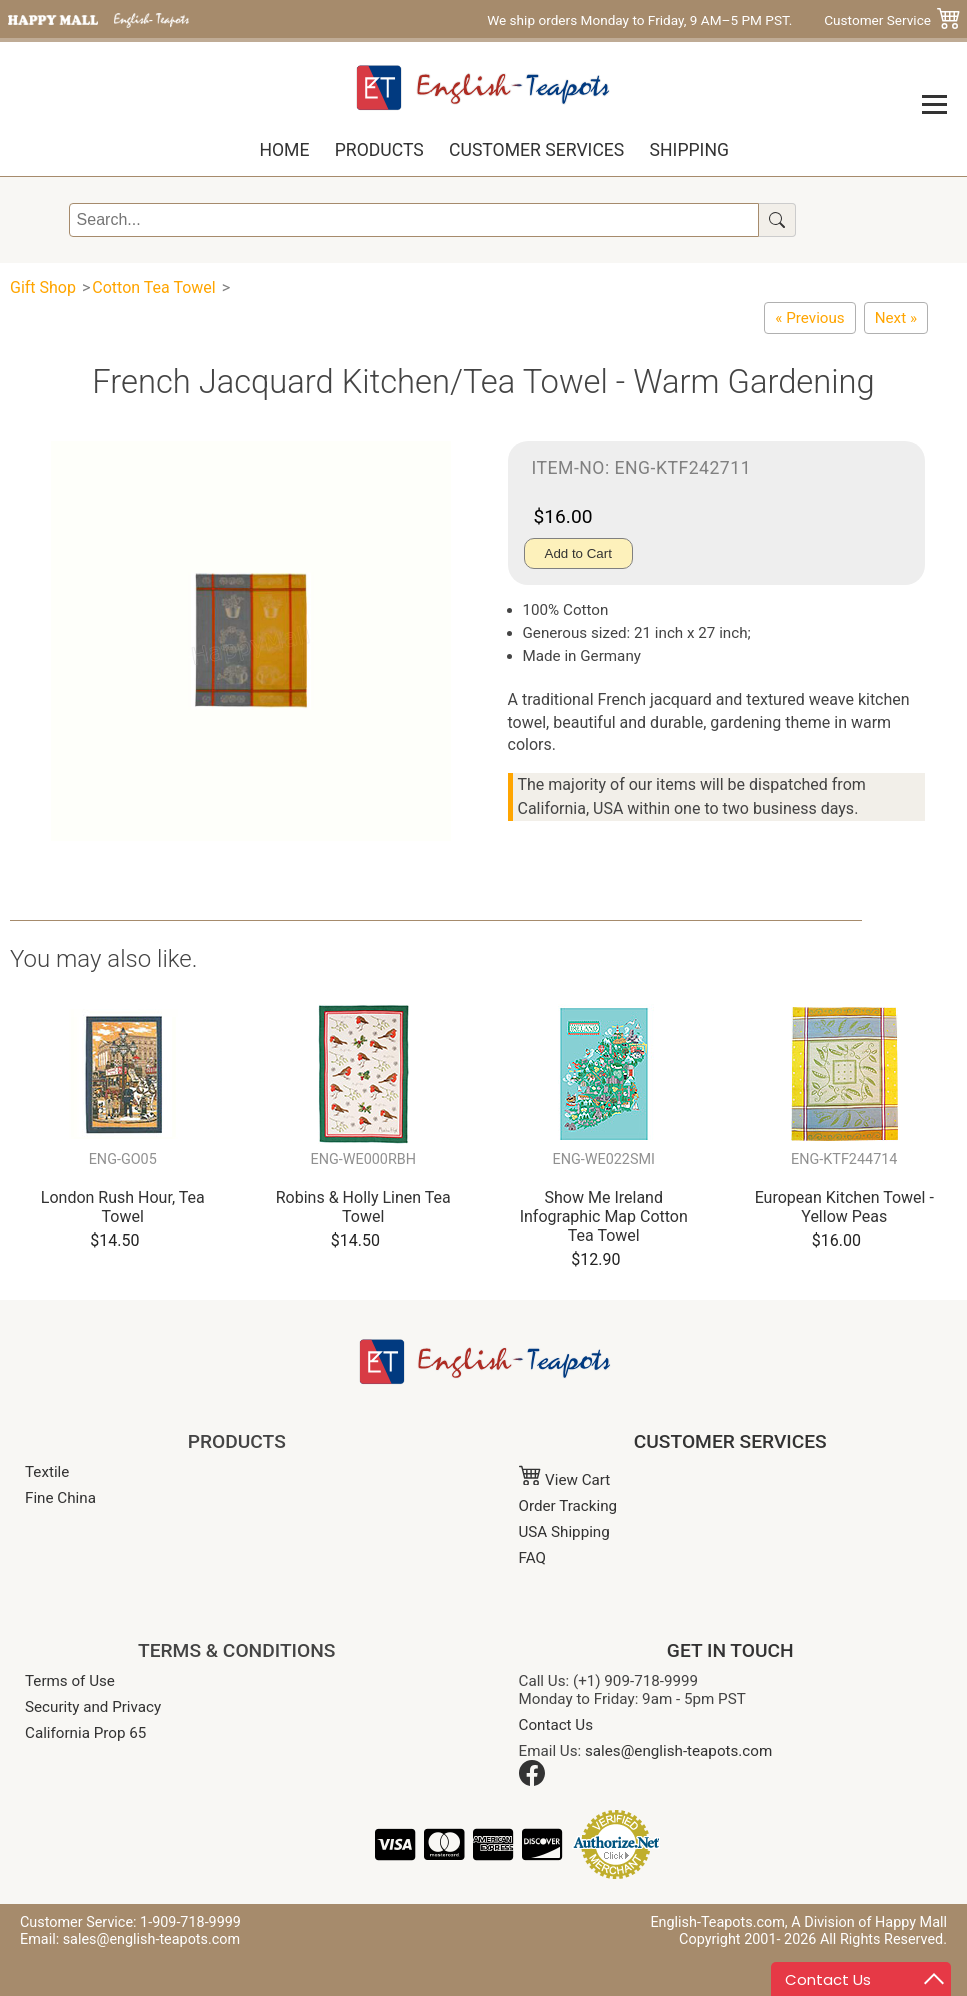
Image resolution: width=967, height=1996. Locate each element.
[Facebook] (532, 1781)
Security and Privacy (93, 1707)
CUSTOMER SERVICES (730, 1441)
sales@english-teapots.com (678, 1751)
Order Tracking (568, 1506)
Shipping (689, 150)
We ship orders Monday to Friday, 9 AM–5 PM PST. (639, 20)
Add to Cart (578, 553)
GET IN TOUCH (730, 1650)
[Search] (414, 220)
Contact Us (556, 1725)
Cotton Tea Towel (153, 287)
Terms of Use (70, 1681)
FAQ (532, 1558)
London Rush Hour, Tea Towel (123, 1207)
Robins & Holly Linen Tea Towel (363, 1207)
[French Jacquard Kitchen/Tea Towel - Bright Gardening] (896, 318)
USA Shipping (564, 1532)
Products (379, 150)
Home (284, 150)
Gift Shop (43, 287)
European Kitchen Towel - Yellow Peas (844, 1207)
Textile (47, 1472)
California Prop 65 (85, 1733)
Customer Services (536, 150)
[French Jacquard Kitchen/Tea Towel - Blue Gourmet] (809, 318)
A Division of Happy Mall (869, 1922)
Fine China (60, 1498)
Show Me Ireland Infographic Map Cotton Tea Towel (604, 1216)
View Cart (565, 1480)
